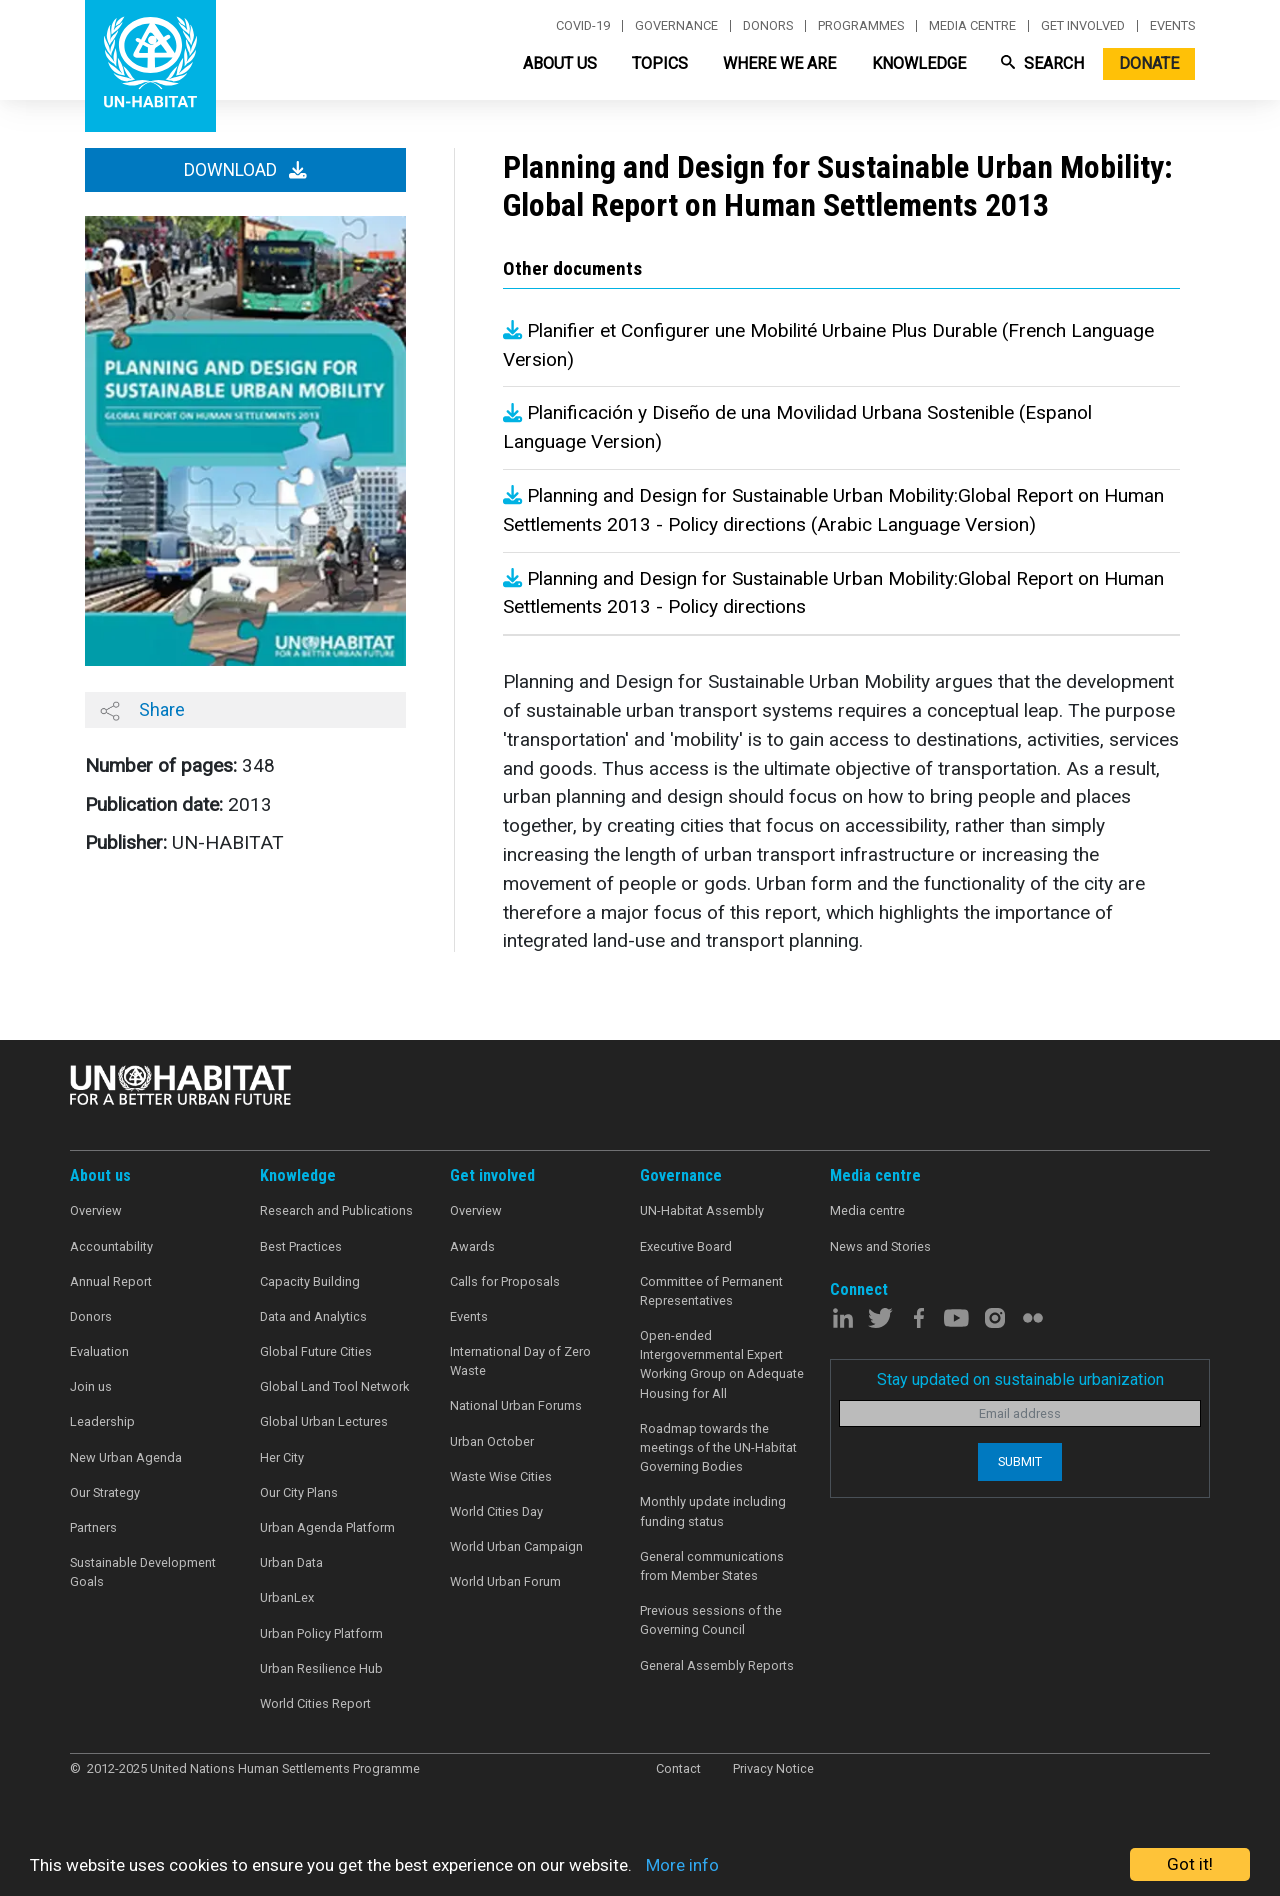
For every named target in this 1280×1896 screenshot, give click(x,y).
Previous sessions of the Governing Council (711, 1620)
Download (245, 170)
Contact (678, 1768)
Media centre (972, 26)
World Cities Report (315, 1703)
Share (142, 710)
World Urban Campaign (516, 1546)
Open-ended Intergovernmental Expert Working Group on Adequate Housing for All (722, 1364)
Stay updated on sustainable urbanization (1020, 1379)
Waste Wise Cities (501, 1476)
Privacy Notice (773, 1768)
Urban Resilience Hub (321, 1668)
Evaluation (99, 1351)
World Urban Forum (505, 1581)
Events (1172, 26)
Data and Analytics (313, 1316)
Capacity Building (310, 1281)
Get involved (1083, 26)
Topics (660, 63)
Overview (96, 1210)
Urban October (492, 1441)
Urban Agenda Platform (327, 1527)
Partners (93, 1527)
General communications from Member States (712, 1566)
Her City (282, 1457)
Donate (1149, 63)
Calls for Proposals (505, 1281)
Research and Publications (336, 1210)
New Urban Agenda (126, 1457)
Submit (1020, 1461)
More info (682, 1865)
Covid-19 (583, 26)
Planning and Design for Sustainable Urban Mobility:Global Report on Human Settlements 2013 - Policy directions (833, 593)
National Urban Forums (516, 1405)
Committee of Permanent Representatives (711, 1291)
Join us (91, 1386)
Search (1042, 63)
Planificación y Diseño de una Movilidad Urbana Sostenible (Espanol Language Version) (797, 427)
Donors (768, 26)
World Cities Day (496, 1511)
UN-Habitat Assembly (702, 1210)
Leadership (102, 1421)
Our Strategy (105, 1492)
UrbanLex (287, 1597)
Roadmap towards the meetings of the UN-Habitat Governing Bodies (718, 1447)
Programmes (861, 26)
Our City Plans (299, 1492)
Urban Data (291, 1562)
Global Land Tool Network (334, 1386)
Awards (472, 1246)
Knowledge (919, 63)
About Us (560, 63)
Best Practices (301, 1246)
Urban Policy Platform (321, 1633)
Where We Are (779, 63)
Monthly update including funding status (713, 1511)
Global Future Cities (316, 1351)
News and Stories (880, 1246)
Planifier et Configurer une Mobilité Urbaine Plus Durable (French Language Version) (828, 345)
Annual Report (111, 1281)
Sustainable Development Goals (143, 1572)
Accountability (111, 1246)
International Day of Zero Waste (520, 1361)
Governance (676, 26)
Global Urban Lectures (324, 1421)
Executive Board (686, 1246)
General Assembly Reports (717, 1665)
